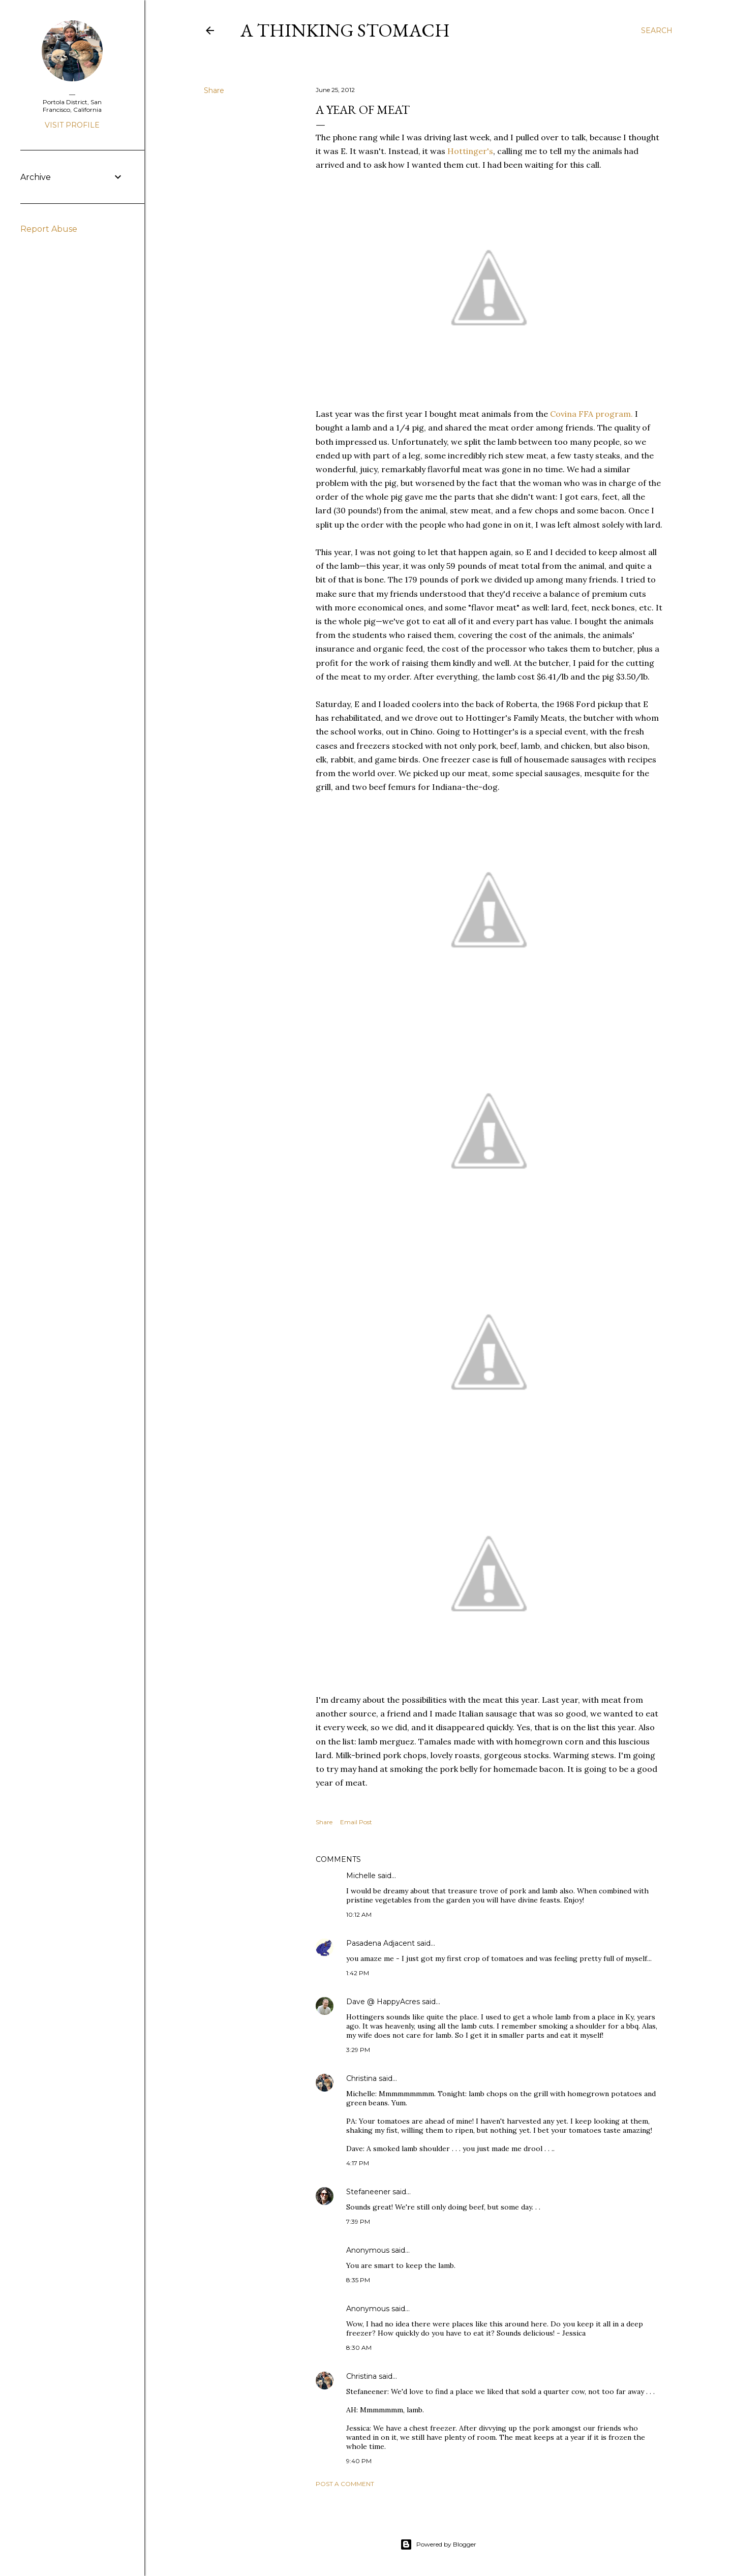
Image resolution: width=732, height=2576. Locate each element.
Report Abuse (48, 229)
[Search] (657, 30)
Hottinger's (470, 151)
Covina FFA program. (591, 414)
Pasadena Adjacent (380, 1943)
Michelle (361, 1875)
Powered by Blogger (438, 2544)
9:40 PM (359, 2461)
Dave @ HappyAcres (383, 2001)
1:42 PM (357, 1973)
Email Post (356, 1822)
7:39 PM (358, 2221)
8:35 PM (358, 2280)
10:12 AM (359, 1914)
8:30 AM (359, 2347)
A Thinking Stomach (345, 30)
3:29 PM (358, 2049)
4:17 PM (357, 2163)
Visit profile (72, 125)
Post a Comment (345, 2484)
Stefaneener (368, 2191)
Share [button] (214, 90)
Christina (361, 2078)
